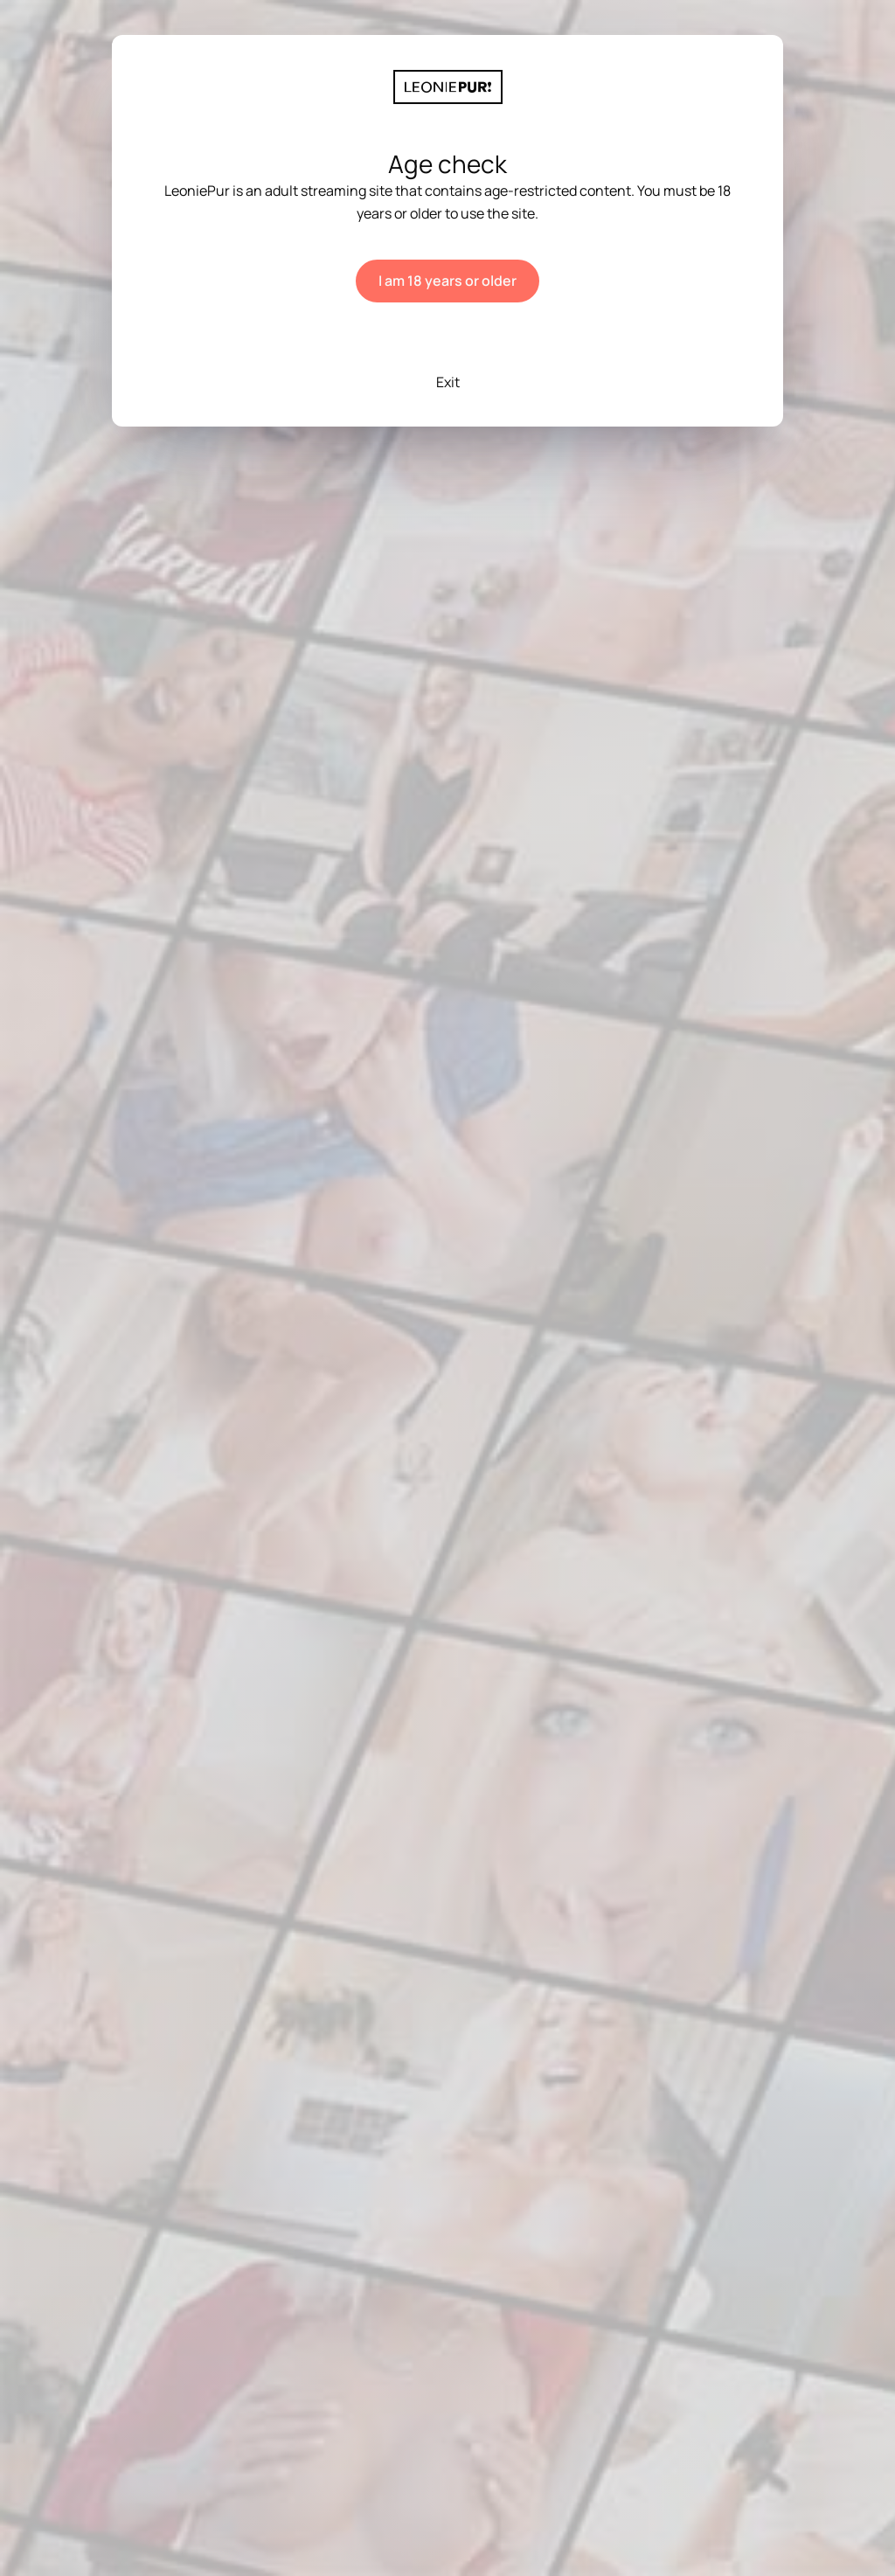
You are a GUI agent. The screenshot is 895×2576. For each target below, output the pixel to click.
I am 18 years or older (447, 280)
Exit (448, 382)
